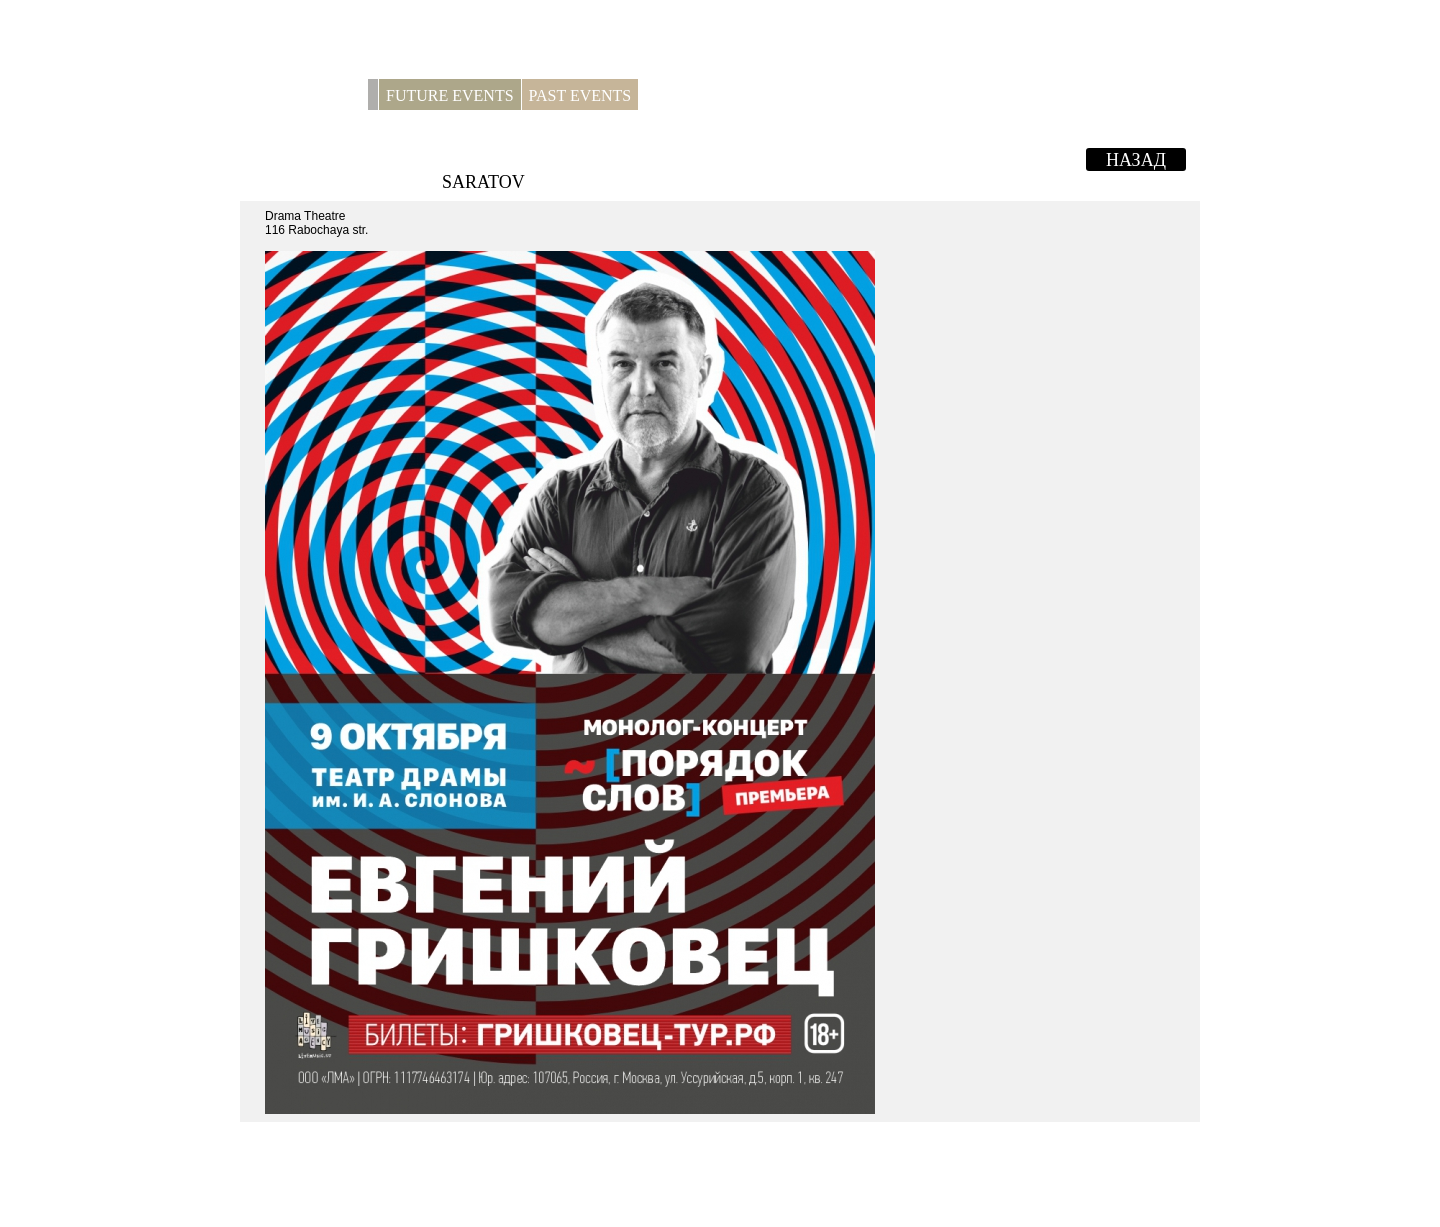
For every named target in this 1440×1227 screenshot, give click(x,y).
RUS (1175, 95)
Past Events (580, 95)
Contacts (769, 95)
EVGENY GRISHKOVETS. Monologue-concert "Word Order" (812, 157)
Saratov (483, 182)
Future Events (450, 95)
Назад (1136, 160)
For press (686, 95)
